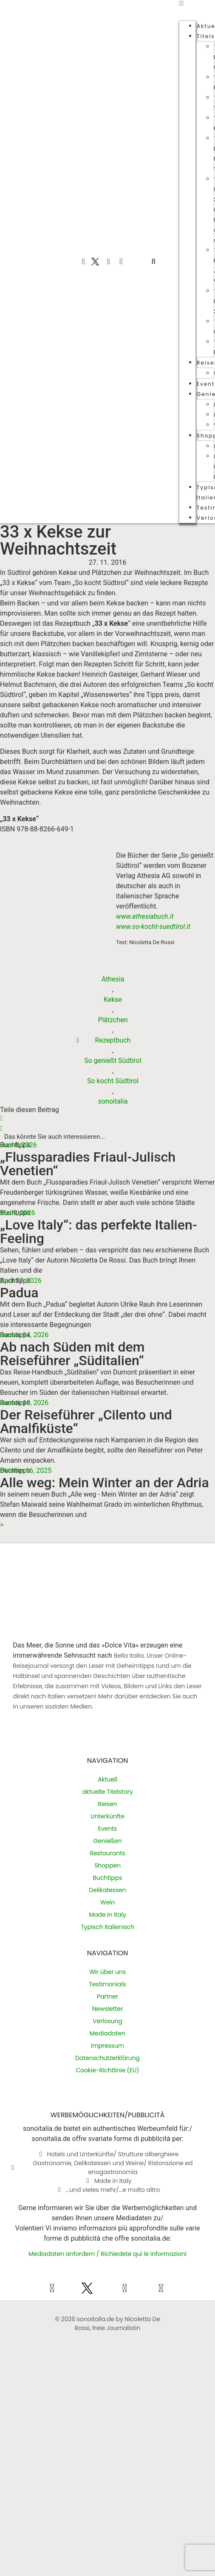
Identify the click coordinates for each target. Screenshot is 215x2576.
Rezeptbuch (113, 1040)
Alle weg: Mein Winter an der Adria (104, 1483)
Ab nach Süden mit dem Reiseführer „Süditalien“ (72, 1354)
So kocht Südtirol (113, 1081)
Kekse (113, 999)
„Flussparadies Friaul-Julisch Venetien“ (87, 1164)
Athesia (113, 979)
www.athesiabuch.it (145, 916)
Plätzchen (112, 1020)
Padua (19, 1293)
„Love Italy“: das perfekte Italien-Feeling (98, 1231)
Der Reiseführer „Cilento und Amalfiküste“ (86, 1421)
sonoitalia (113, 1101)
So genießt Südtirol (112, 1061)
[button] (153, 261)
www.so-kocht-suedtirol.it (154, 927)
